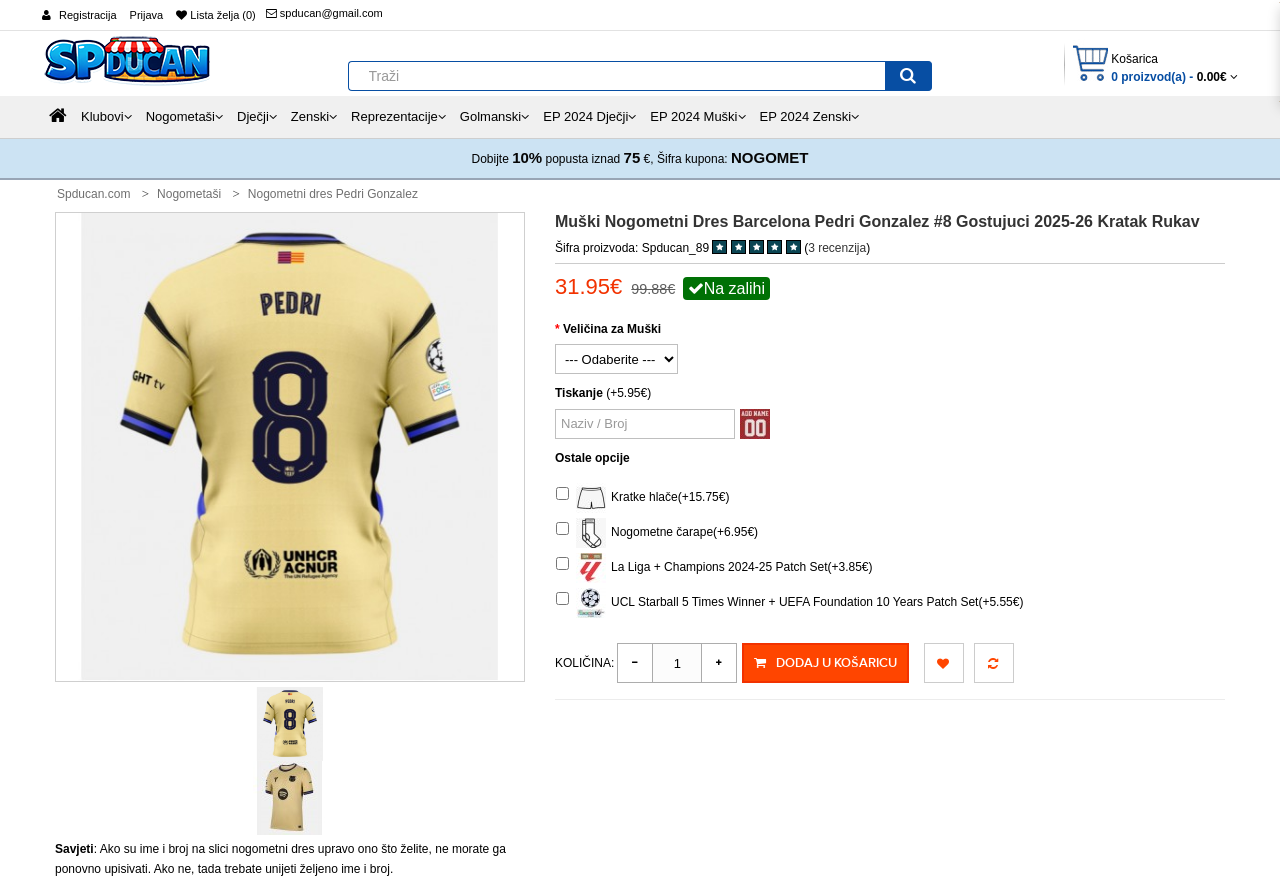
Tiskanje (579, 393)
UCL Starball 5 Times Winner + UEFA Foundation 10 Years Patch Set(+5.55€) (789, 603)
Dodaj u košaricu (825, 663)
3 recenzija (837, 248)
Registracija (87, 15)
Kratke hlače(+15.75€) (642, 498)
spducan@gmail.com (324, 13)
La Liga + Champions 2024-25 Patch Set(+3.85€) (714, 568)
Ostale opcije (592, 458)
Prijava (147, 15)
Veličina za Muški (612, 329)
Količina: (584, 663)
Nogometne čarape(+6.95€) (657, 533)
